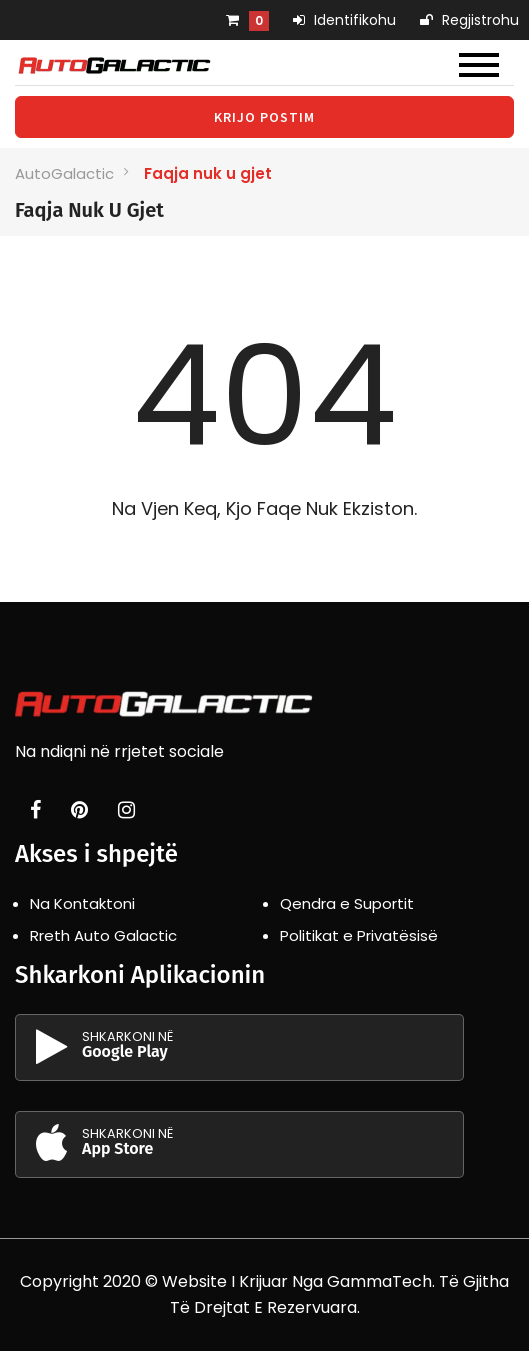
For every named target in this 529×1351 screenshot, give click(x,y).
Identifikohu (344, 20)
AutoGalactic (64, 173)
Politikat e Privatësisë (359, 935)
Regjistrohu (469, 20)
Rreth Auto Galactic (103, 935)
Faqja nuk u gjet (208, 173)
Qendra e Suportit (347, 903)
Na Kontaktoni (82, 903)
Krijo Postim (264, 117)
